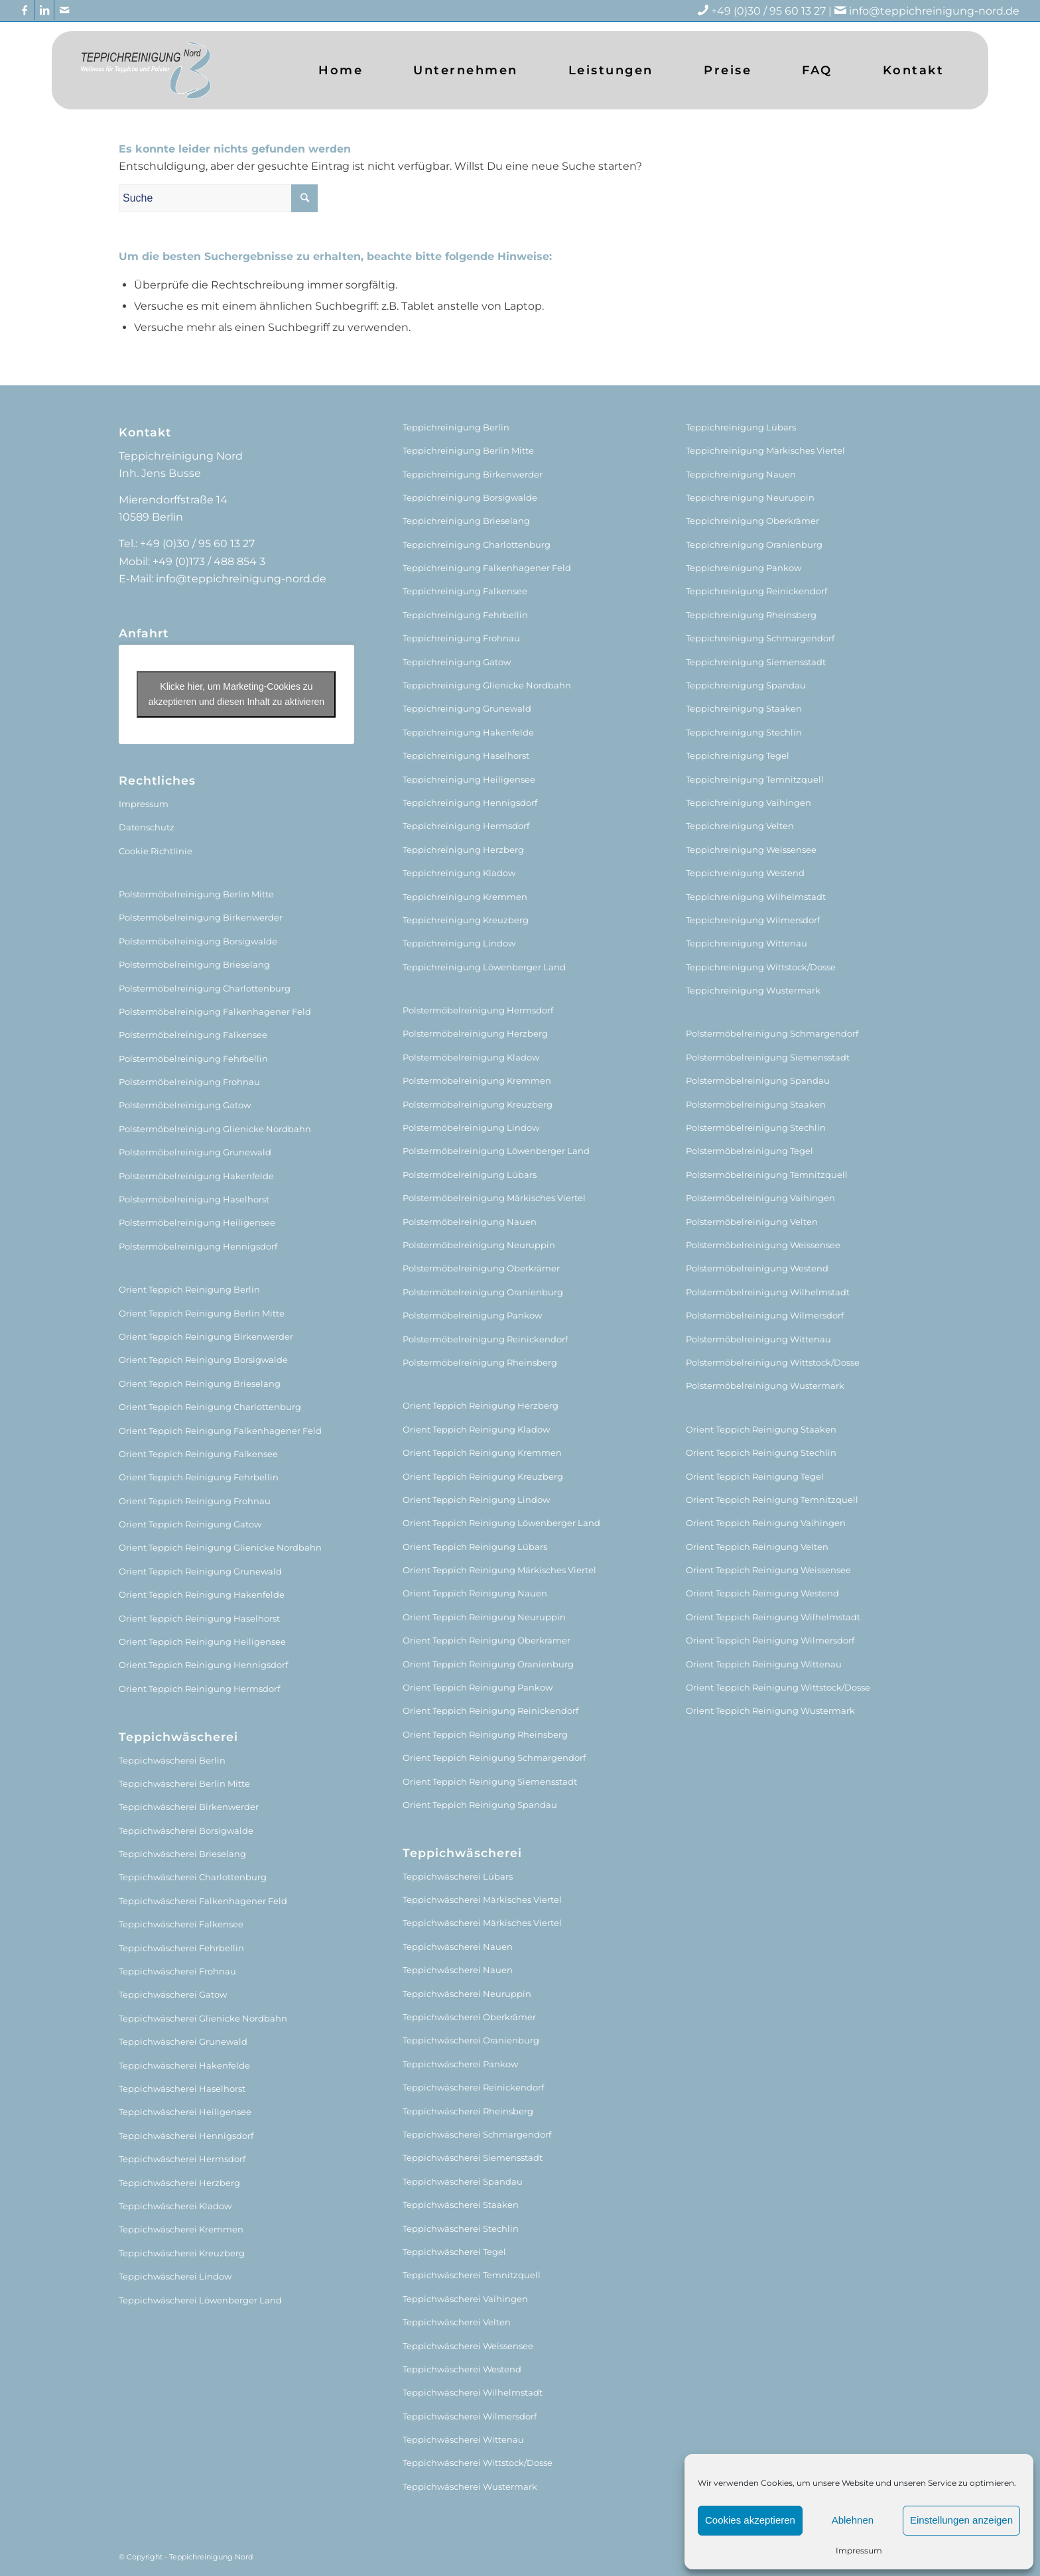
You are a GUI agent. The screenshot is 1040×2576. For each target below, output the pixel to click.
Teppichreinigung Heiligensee (469, 779)
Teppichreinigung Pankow (743, 567)
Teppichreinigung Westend (745, 873)
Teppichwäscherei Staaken (461, 2204)
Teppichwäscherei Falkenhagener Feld (203, 1901)
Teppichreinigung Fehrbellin (465, 615)
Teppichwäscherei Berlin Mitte (184, 1783)
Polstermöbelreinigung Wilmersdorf (765, 1315)
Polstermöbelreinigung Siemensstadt (768, 1057)
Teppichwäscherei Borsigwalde (186, 1830)
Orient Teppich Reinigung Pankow (477, 1687)
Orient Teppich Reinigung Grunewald (200, 1571)
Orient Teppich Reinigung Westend (762, 1593)
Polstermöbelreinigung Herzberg (475, 1033)
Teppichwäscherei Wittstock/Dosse (477, 2462)
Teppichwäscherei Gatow (173, 1994)
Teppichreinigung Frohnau (461, 638)
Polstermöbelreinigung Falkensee (193, 1034)
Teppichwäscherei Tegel (454, 2251)
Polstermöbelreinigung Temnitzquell (767, 1174)
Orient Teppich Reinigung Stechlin (761, 1452)
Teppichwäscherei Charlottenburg (193, 1877)
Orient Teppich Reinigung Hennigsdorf (203, 1664)
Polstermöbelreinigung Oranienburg (483, 1292)
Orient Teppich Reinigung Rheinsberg (485, 1734)
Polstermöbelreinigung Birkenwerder (201, 917)
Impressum (859, 2550)
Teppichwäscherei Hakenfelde (184, 2065)
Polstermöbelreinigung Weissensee (763, 1245)
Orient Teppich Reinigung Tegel (755, 1476)
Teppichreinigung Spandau (746, 685)
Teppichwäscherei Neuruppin (467, 1993)
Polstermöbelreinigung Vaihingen (760, 1197)
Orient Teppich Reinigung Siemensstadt (490, 1781)
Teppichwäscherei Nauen (458, 1946)
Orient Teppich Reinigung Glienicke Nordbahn (220, 1547)
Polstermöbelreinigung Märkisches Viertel (494, 1197)
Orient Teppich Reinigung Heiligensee (202, 1641)
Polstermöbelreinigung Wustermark (765, 1385)
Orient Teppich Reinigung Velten (757, 1546)
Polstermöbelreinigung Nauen (470, 1221)
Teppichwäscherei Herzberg (179, 2182)
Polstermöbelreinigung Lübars (470, 1174)
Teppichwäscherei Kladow (175, 2206)
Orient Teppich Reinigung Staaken (761, 1429)
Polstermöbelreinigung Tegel (749, 1150)
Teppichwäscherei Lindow (175, 2276)
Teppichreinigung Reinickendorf (756, 591)
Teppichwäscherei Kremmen (181, 2229)
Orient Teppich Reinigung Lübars (475, 1546)
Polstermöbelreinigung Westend (757, 1268)
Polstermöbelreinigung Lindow (471, 1127)
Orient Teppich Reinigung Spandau (480, 1804)
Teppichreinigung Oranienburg (754, 544)
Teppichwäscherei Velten (457, 2322)
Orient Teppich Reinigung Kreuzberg (483, 1476)
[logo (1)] (146, 70)
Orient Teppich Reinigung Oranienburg (488, 1664)
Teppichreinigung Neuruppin (750, 497)
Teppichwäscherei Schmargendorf (477, 2134)
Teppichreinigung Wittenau (746, 943)
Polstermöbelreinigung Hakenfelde (196, 1176)
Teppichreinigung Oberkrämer (752, 520)
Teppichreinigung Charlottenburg (477, 544)
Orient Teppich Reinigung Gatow (190, 1524)
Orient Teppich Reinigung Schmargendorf (494, 1757)
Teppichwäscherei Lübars (458, 1876)
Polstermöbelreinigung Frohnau (189, 1081)
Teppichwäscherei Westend (462, 2369)
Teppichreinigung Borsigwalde (470, 497)
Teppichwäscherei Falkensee (181, 1924)
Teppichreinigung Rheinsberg (751, 615)
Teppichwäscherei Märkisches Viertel (482, 1899)
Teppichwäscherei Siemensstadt (473, 2157)
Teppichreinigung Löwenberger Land (484, 967)
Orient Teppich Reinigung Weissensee (768, 1570)
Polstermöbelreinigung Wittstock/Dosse (773, 1362)
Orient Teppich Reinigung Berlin (189, 1289)
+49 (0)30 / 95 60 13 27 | (780, 11)
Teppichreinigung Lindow (459, 943)
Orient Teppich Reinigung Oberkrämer (486, 1640)
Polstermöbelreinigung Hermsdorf (478, 1010)
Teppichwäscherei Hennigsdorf (186, 2135)
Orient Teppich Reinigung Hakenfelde (202, 1594)
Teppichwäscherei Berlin (172, 1760)
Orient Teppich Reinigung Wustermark (770, 1710)
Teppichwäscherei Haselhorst (182, 2088)
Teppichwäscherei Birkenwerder (189, 1806)
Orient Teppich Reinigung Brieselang (200, 1383)
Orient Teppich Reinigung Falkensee (198, 1454)
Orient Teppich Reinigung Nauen (475, 1593)
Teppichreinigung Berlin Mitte (468, 450)
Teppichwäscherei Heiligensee (185, 2111)
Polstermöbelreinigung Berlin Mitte (196, 894)
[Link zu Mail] (64, 10)
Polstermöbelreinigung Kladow (471, 1057)
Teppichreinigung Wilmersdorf (753, 920)
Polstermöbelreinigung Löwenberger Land (496, 1150)
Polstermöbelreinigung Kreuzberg (477, 1104)
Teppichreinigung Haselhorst (466, 755)
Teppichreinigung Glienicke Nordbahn (487, 685)
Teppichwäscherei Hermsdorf (182, 2159)
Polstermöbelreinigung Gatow (185, 1105)
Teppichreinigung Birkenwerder (473, 474)
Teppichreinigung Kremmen (465, 896)
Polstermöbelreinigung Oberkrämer (481, 1268)
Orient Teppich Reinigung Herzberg (480, 1405)
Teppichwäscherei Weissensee (468, 2346)
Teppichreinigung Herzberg (463, 849)
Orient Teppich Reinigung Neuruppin (484, 1617)
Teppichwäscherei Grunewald (183, 2041)
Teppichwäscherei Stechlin (461, 2228)
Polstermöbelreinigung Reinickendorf (485, 1339)
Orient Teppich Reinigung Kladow (476, 1429)
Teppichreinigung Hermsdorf (466, 825)
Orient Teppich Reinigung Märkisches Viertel (499, 1570)
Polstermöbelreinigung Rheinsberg (480, 1362)
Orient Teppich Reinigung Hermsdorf (199, 1688)
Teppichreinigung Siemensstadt (756, 662)
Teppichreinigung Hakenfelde (468, 732)
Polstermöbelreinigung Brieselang (194, 964)
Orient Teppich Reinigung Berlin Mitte (202, 1313)
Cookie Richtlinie (155, 851)
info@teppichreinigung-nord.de (934, 11)
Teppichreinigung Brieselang (466, 520)
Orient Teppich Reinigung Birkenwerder (206, 1336)
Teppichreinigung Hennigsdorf (470, 802)
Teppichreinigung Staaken (744, 708)
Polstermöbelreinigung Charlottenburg (205, 988)
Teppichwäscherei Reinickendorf (473, 2087)
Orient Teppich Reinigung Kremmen (482, 1452)
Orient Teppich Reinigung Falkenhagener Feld (220, 1430)
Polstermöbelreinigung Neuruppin (479, 1245)
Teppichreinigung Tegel (737, 755)
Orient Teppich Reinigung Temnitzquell (772, 1499)
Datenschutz (146, 827)
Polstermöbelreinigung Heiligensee (197, 1222)
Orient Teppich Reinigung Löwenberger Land (501, 1522)
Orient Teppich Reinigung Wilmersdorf (770, 1640)
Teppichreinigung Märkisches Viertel (765, 450)
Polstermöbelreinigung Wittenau (758, 1339)
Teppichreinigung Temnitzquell (755, 779)
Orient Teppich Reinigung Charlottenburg (210, 1406)
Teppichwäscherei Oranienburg (471, 2040)
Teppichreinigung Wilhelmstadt (756, 896)
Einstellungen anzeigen (961, 2520)
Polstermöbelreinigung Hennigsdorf (198, 1246)
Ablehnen (853, 2520)
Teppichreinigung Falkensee (465, 591)
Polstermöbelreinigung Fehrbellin (193, 1058)
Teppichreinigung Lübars (741, 427)
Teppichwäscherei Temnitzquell (472, 2275)
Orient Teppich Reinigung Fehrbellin (199, 1477)
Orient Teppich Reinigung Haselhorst (199, 1618)
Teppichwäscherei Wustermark (470, 2486)
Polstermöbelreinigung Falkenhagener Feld (215, 1011)
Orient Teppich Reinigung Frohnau (195, 1501)
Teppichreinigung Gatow (457, 662)
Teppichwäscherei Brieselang (182, 1853)
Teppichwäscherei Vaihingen (465, 2298)
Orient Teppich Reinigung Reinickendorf (490, 1710)
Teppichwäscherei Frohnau (177, 1971)
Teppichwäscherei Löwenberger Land (200, 2300)
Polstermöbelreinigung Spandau (758, 1080)
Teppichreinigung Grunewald (467, 708)
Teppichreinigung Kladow (459, 873)
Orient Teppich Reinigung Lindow (476, 1499)
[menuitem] (340, 70)
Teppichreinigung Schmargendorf (760, 638)
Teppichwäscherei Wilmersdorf (470, 2416)
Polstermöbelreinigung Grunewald (195, 1152)
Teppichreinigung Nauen (741, 474)
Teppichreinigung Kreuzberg (466, 920)
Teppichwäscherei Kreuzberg (182, 2253)
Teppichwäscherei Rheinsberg (468, 2111)
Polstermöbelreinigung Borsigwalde (198, 941)
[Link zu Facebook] (24, 10)
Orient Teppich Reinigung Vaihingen (766, 1522)
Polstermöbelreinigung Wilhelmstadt (768, 1292)
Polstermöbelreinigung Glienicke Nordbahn (215, 1129)
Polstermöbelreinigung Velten (752, 1221)
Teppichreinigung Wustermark (753, 990)
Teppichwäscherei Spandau (463, 2181)
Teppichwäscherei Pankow (460, 2064)
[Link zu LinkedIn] (44, 10)
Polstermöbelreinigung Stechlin (756, 1127)
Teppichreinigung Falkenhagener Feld (487, 567)
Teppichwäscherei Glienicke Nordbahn (203, 2018)
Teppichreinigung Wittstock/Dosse (761, 967)
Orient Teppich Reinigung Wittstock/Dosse (778, 1687)
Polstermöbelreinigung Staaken (756, 1104)
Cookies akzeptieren (750, 2520)
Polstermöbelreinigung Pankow (472, 1315)
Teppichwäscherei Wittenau (463, 2439)
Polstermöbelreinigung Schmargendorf (772, 1033)
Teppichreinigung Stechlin (744, 732)
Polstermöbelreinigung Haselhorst (194, 1199)
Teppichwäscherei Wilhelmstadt (473, 2392)
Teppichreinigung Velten (740, 825)
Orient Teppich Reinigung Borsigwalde (203, 1359)
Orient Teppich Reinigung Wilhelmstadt (773, 1617)
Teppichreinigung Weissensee (751, 849)
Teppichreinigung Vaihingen (748, 802)
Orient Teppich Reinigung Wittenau (764, 1664)
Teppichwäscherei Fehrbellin (181, 1948)
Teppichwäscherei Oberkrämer (469, 2017)
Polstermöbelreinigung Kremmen (477, 1080)
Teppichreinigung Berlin (456, 427)
